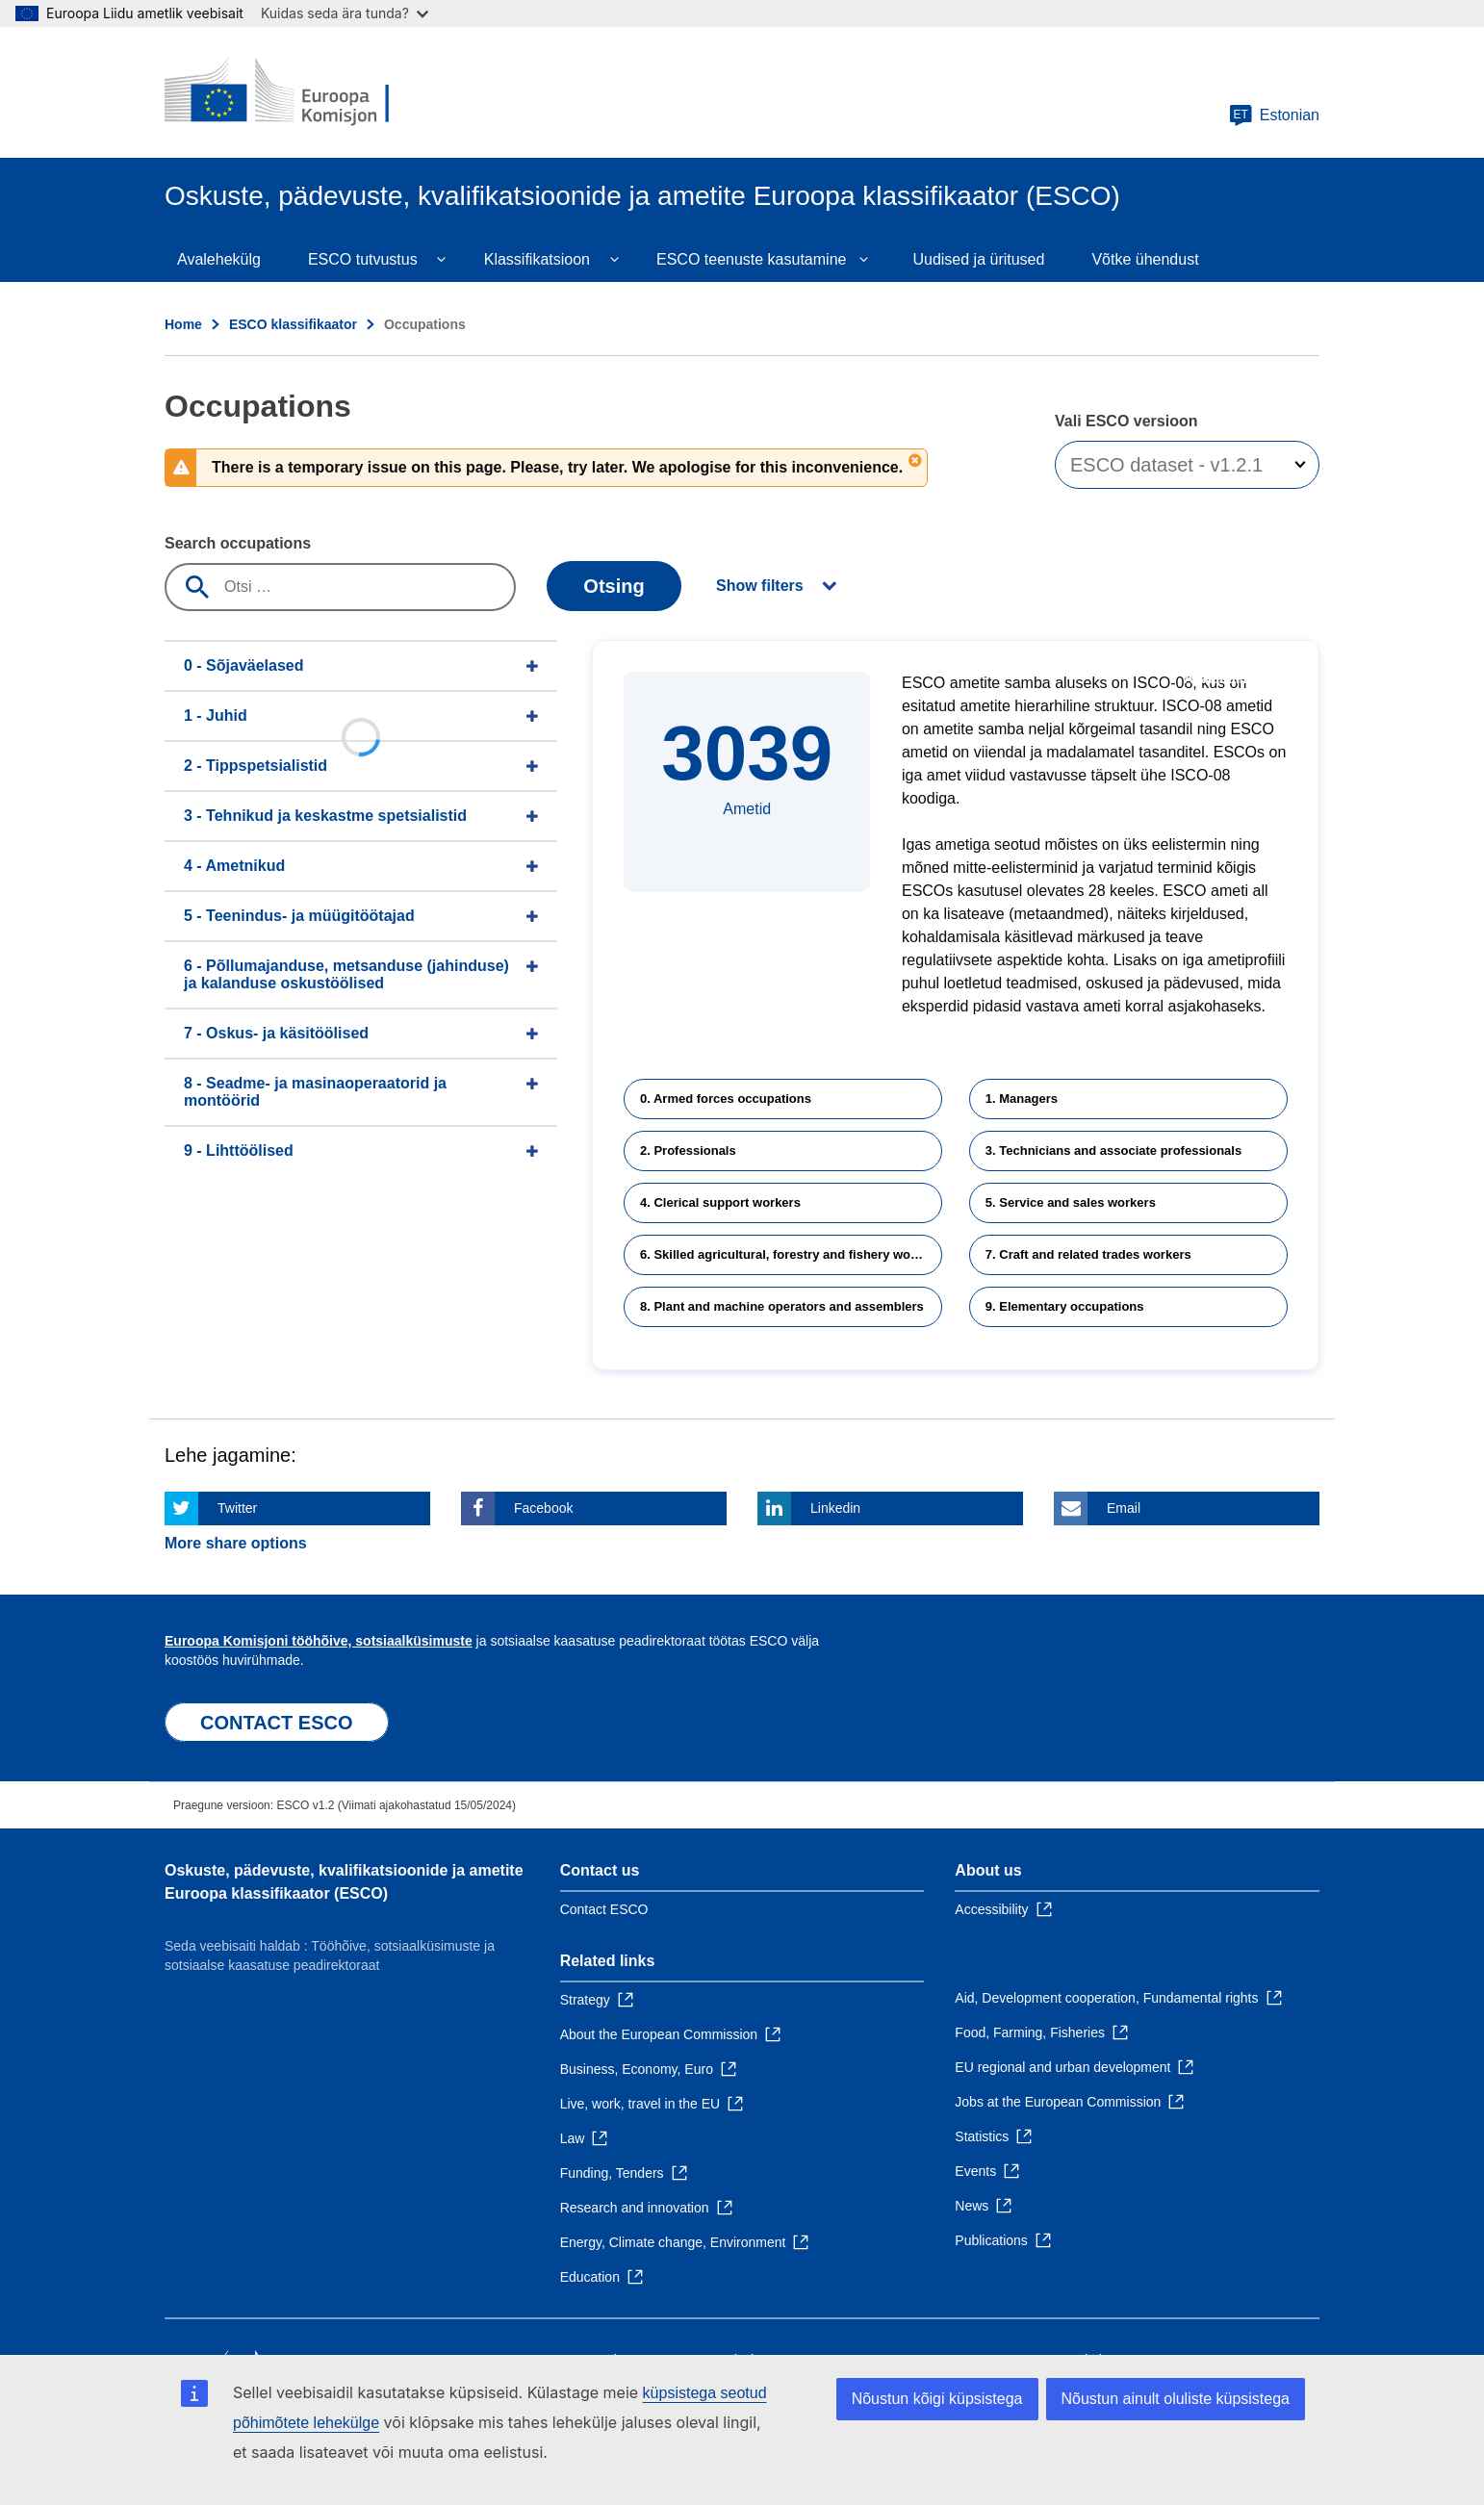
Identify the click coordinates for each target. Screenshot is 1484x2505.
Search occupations (238, 543)
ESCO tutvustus (363, 259)
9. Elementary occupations (1064, 1306)
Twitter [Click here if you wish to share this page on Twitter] (237, 1508)
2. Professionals (688, 1150)
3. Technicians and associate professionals (1113, 1150)
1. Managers (1021, 1098)
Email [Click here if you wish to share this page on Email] (1123, 1508)
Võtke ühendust (1144, 259)
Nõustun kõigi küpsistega (937, 2398)
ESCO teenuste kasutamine (751, 259)
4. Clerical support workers (720, 1202)
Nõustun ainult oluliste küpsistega (1176, 2398)
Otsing (613, 586)
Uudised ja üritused (978, 259)
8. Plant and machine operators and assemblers (782, 1306)
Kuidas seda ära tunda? (344, 13)
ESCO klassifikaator (293, 324)
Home (183, 324)
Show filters (760, 585)
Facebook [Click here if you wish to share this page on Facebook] (543, 1508)
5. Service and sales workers (1070, 1202)
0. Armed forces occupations (725, 1098)
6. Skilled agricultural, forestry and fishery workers (790, 1254)
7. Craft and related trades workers (1088, 1254)
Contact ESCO (604, 1909)
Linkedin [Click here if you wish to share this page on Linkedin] (835, 1508)
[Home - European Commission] (304, 92)
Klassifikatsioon (537, 259)
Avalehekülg (219, 259)
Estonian (1274, 115)
